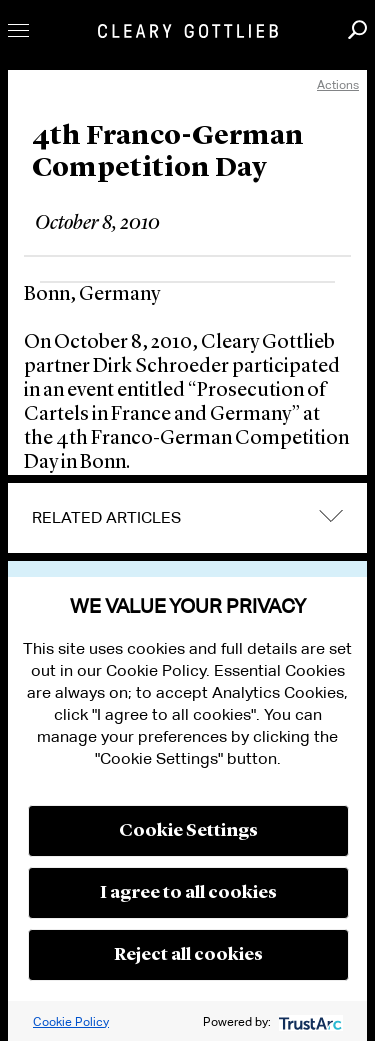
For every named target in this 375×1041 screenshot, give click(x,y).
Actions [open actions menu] (338, 84)
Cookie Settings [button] (188, 831)
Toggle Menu (18, 30)
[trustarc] (308, 1021)
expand (331, 516)
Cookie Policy (71, 1021)
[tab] (187, 518)
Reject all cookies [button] (188, 955)
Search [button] (357, 29)
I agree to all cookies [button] (188, 893)
